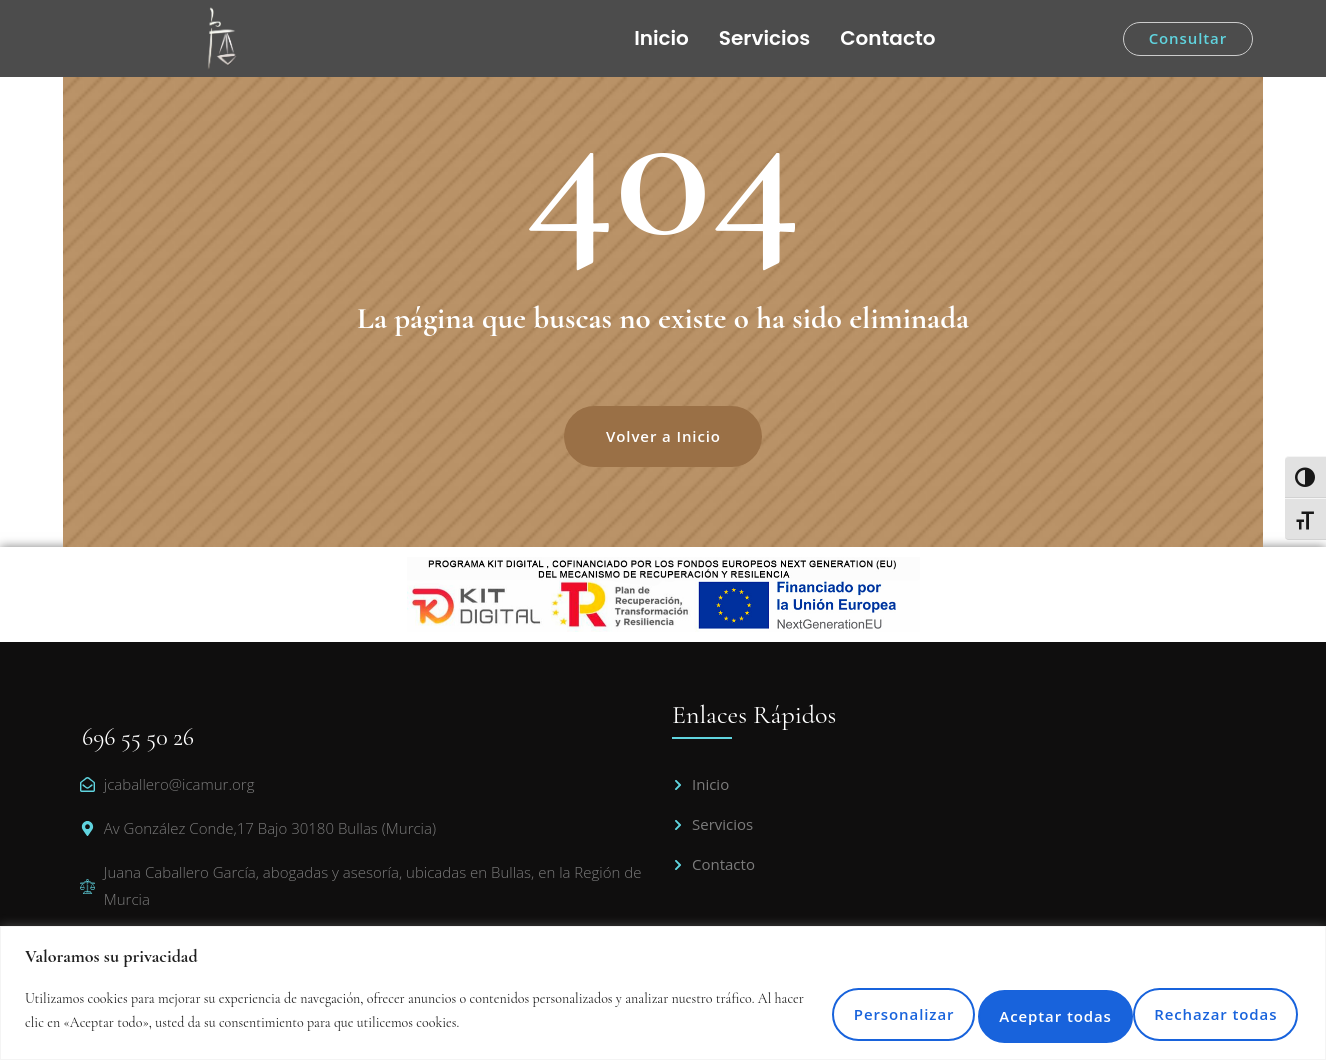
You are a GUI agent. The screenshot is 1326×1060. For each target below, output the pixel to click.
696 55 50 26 (138, 737)
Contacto (887, 38)
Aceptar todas (1202, 1010)
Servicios (764, 38)
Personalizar (782, 1010)
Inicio (661, 38)
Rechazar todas (988, 1010)
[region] (663, 992)
